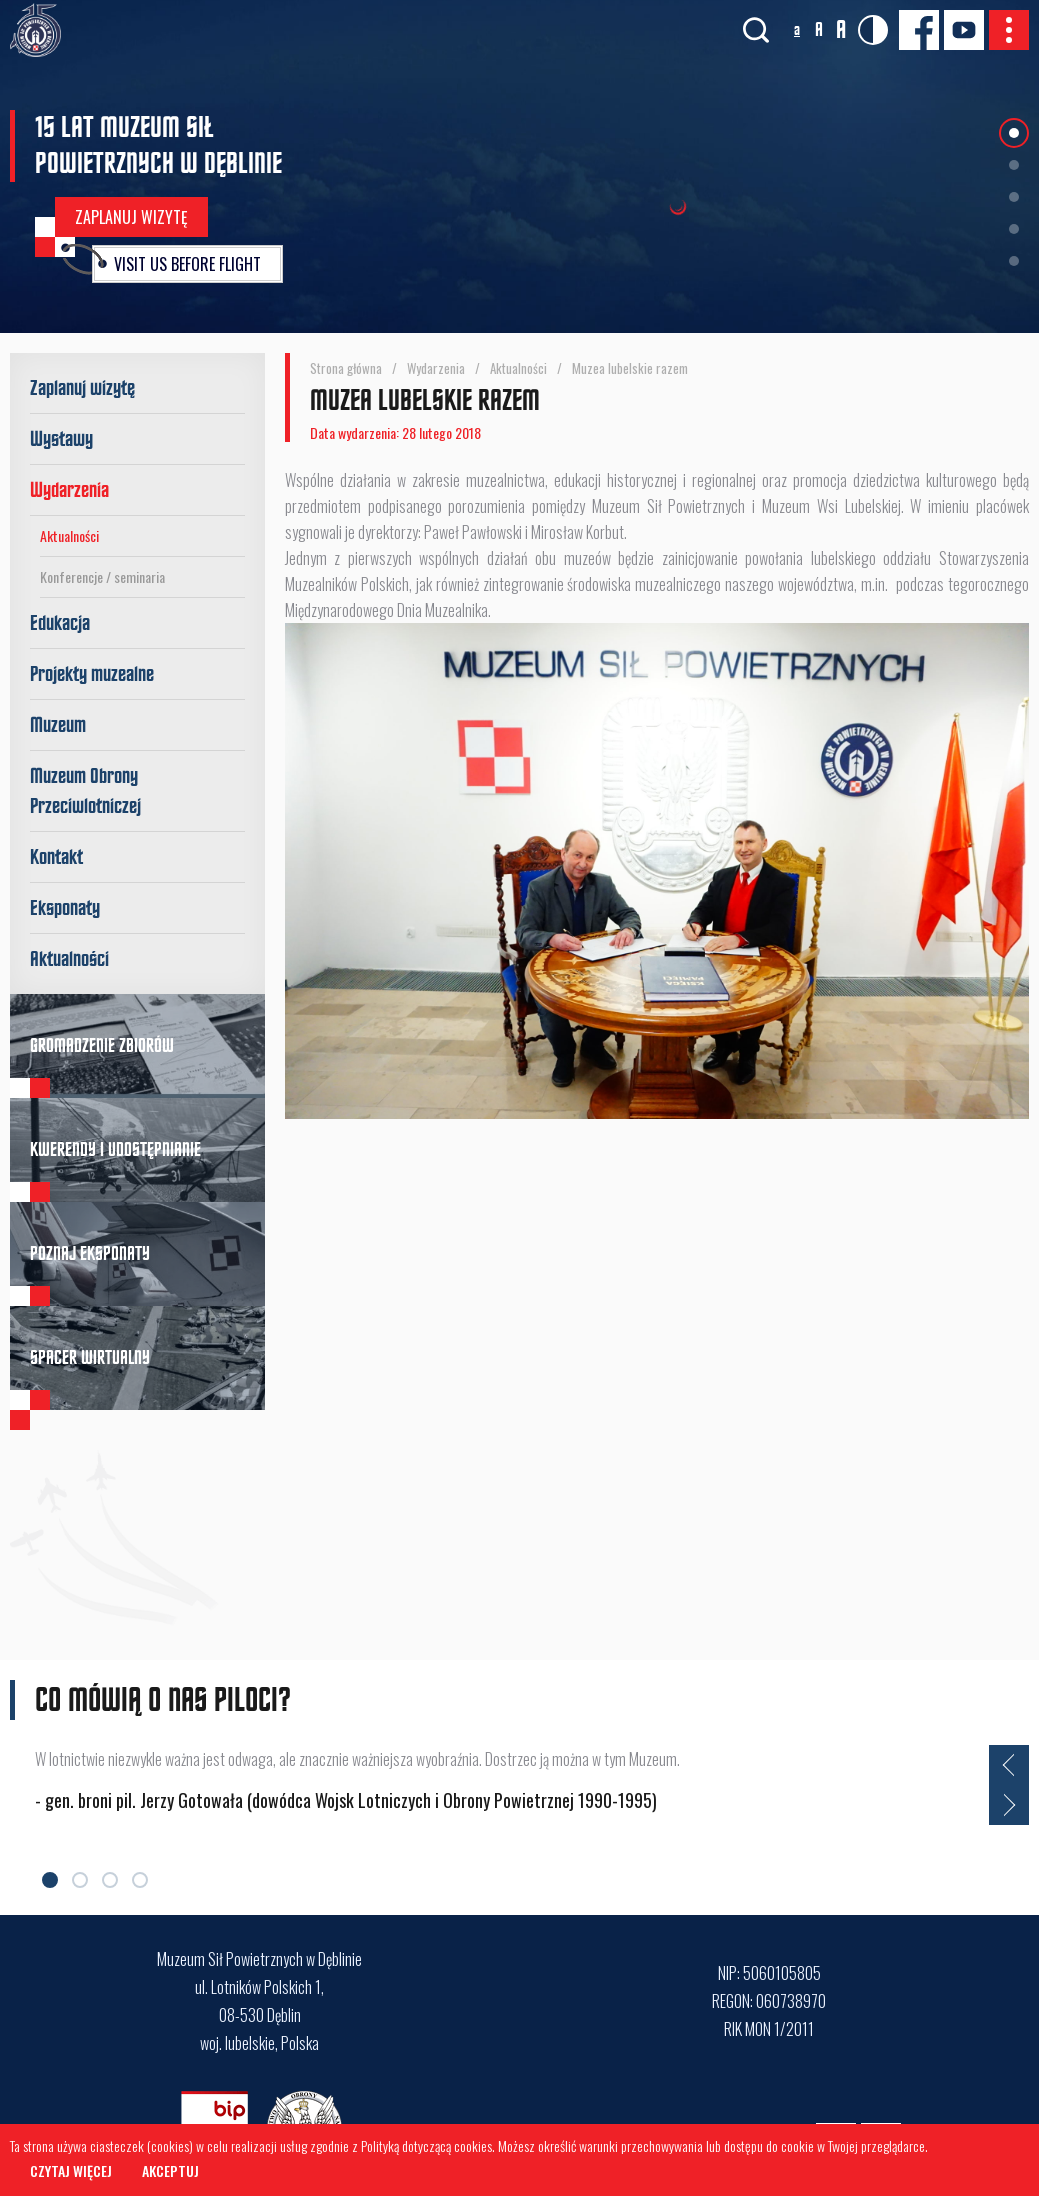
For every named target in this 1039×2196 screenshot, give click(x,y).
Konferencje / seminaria (102, 576)
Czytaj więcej (71, 2170)
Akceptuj (170, 2170)
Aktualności (69, 535)
